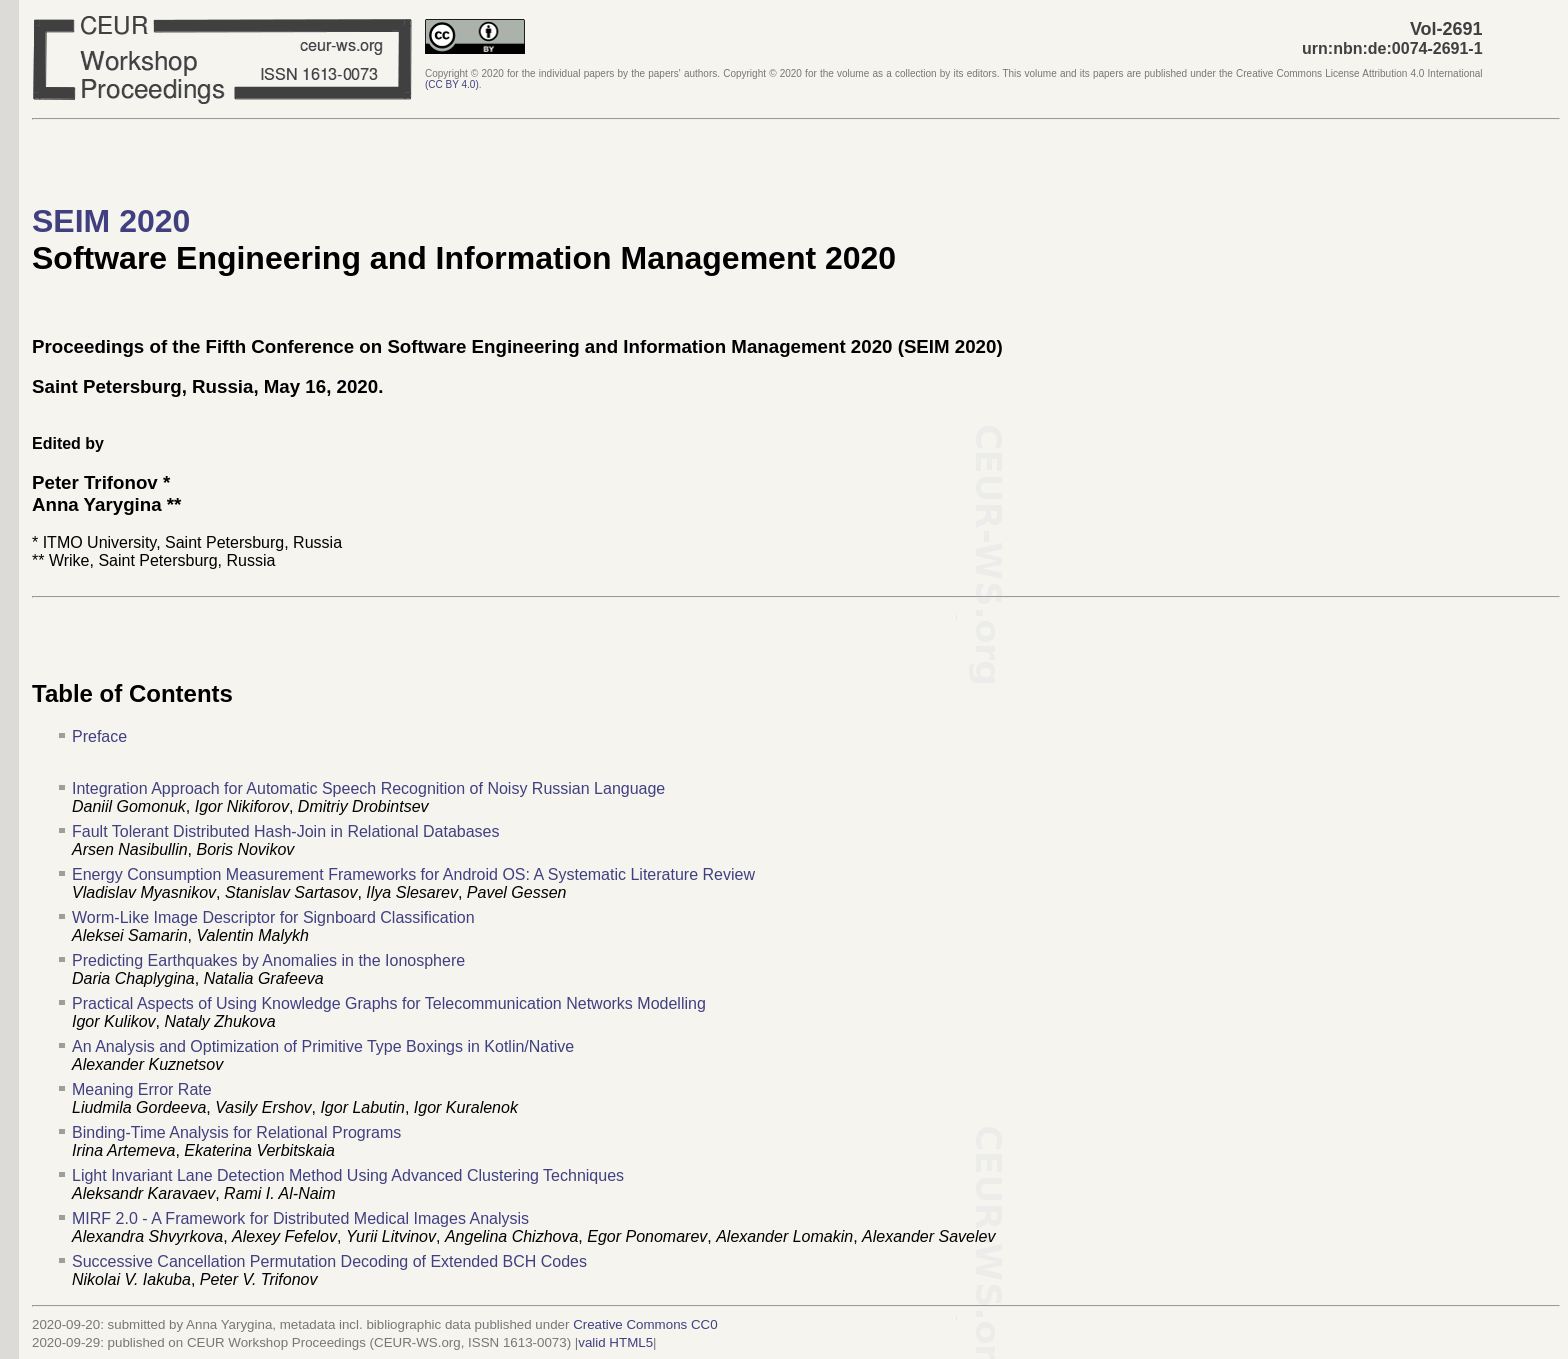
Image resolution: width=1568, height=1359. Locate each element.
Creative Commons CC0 (645, 1324)
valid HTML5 (615, 1342)
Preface (99, 736)
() (452, 84)
